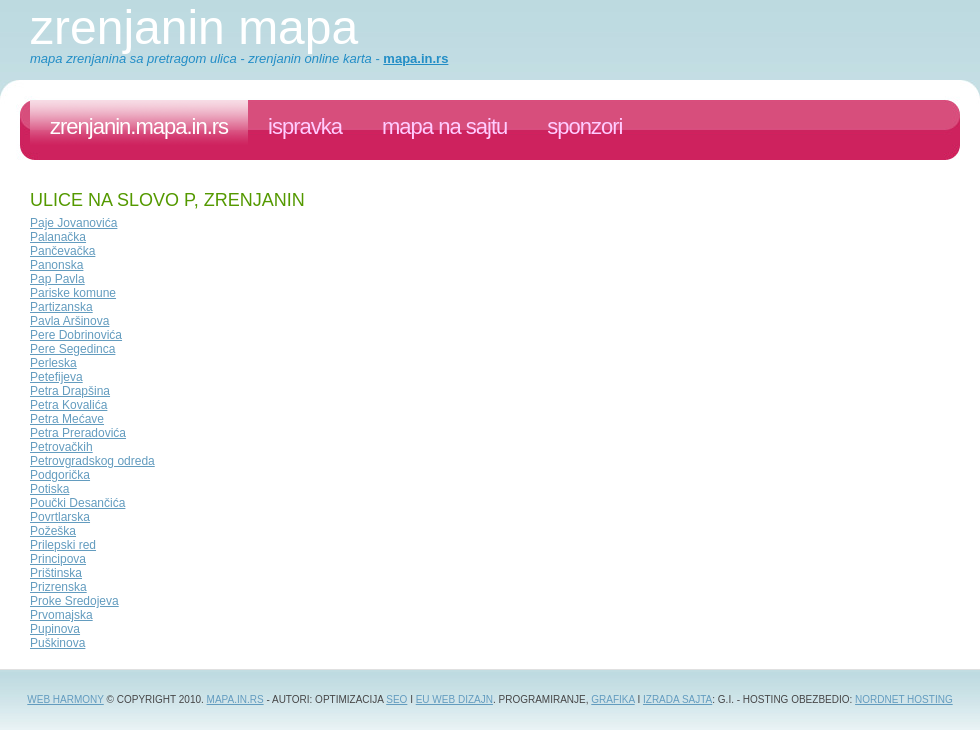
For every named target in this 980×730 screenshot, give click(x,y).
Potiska (49, 489)
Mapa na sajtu (444, 126)
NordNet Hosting (904, 699)
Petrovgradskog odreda (92, 461)
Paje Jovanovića (73, 223)
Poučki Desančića (77, 503)
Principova (58, 559)
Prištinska (56, 573)
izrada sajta (677, 699)
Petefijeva (56, 377)
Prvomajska (61, 615)
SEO (396, 699)
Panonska (56, 265)
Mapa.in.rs (235, 699)
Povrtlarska (60, 517)
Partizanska (61, 307)
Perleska (53, 363)
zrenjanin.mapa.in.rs (139, 126)
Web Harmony (65, 699)
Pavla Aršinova (69, 321)
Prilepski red (63, 545)
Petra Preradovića (78, 433)
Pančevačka (62, 251)
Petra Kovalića (68, 405)
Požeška (53, 531)
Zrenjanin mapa (194, 27)
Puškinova (57, 643)
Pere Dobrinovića (76, 335)
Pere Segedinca (72, 349)
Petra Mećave (67, 419)
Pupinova (55, 629)
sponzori (584, 126)
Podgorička (60, 475)
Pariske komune (73, 293)
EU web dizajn (454, 699)
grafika (612, 699)
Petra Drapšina (70, 391)
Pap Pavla (57, 279)
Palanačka (58, 237)
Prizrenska (58, 587)
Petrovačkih (61, 447)
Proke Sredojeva (74, 601)
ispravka (305, 126)
